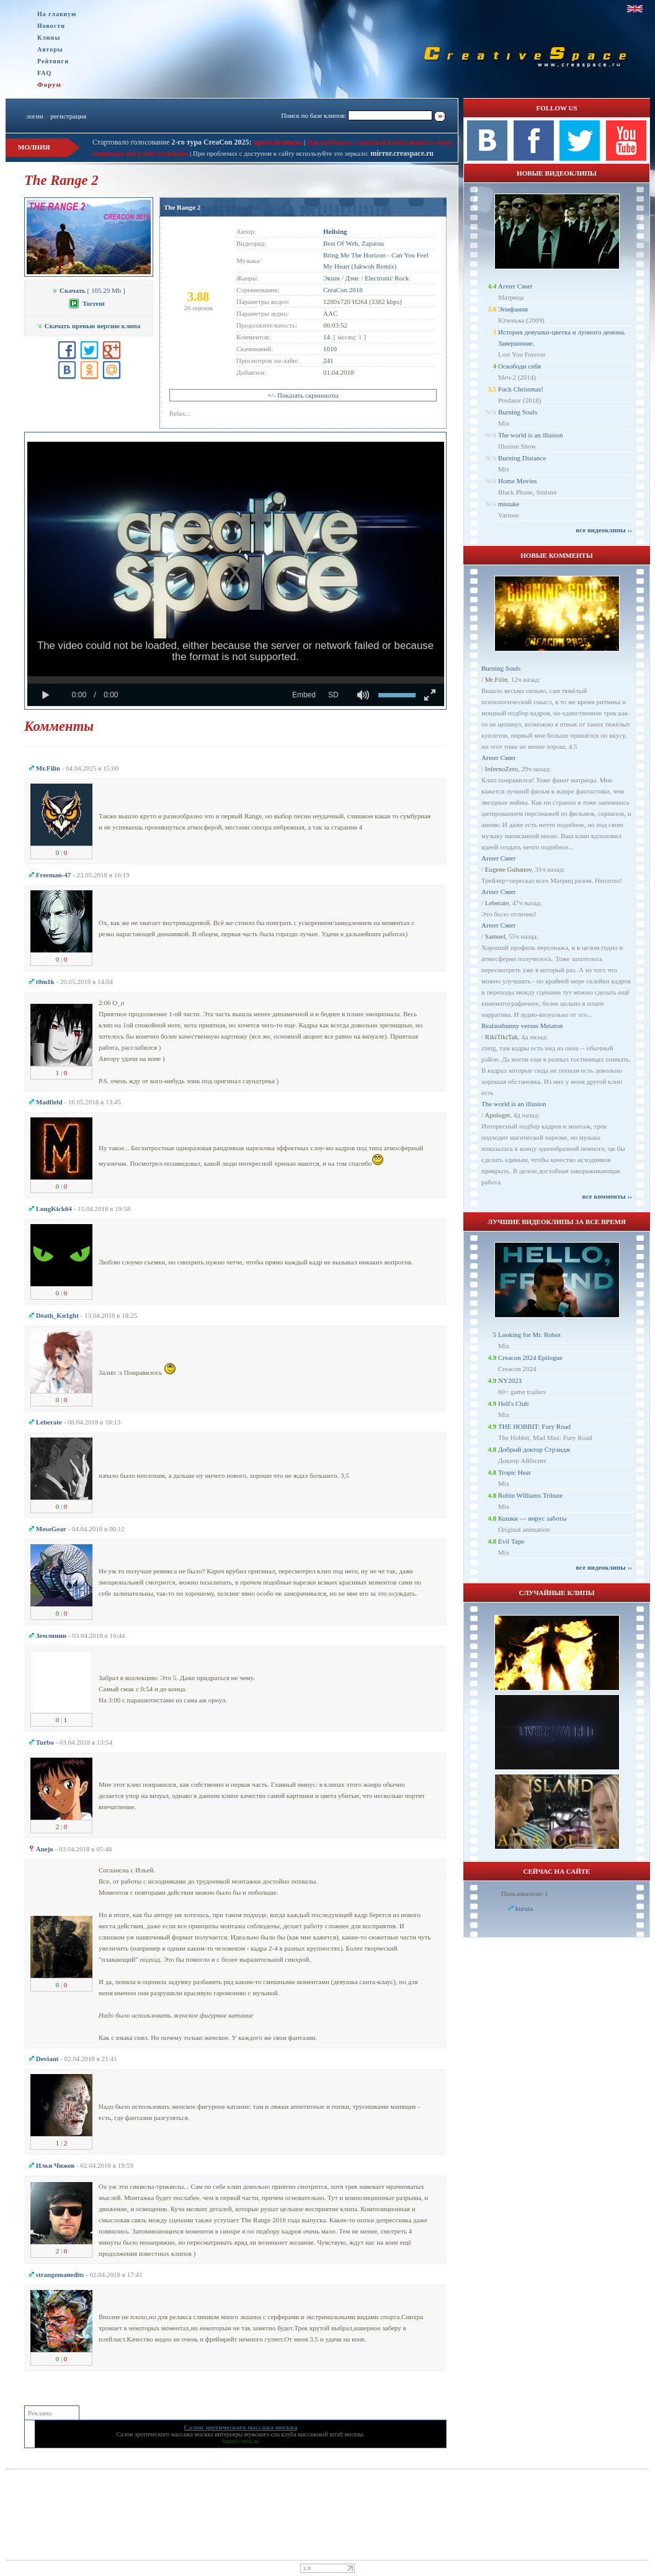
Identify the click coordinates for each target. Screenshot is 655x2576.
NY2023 (510, 1380)
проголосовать (277, 142)
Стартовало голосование (172, 142)
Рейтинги (53, 61)
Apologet (497, 1115)
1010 (330, 348)
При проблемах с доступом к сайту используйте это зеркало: (281, 153)
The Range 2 (182, 207)
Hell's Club (513, 1403)
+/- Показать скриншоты (302, 395)
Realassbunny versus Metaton (522, 1025)
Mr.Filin (496, 679)
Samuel (495, 936)
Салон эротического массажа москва (165, 2434)
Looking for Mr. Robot (529, 1334)
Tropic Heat (514, 1472)
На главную (57, 14)
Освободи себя (519, 366)
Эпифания (513, 309)
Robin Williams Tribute (530, 1495)
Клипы (48, 37)
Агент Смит (515, 286)
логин (34, 116)
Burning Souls (517, 412)
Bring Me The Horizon (354, 255)
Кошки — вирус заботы (532, 1518)
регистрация (68, 116)
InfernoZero (501, 768)
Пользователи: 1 (524, 1893)
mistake (508, 504)
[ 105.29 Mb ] (88, 290)
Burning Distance (522, 458)
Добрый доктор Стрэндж (534, 1449)
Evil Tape (511, 1541)
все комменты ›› (607, 1196)
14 (326, 337)
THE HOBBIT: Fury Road (534, 1426)
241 (328, 360)
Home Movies (517, 481)
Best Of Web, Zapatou (353, 243)
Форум (49, 84)
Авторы (50, 49)
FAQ (44, 72)
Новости (51, 25)
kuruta (524, 1908)
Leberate (497, 902)
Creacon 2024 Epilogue (530, 1357)
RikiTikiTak (501, 1036)
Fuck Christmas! (520, 389)
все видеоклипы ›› (604, 530)
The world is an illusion (530, 435)
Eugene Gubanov (508, 869)
